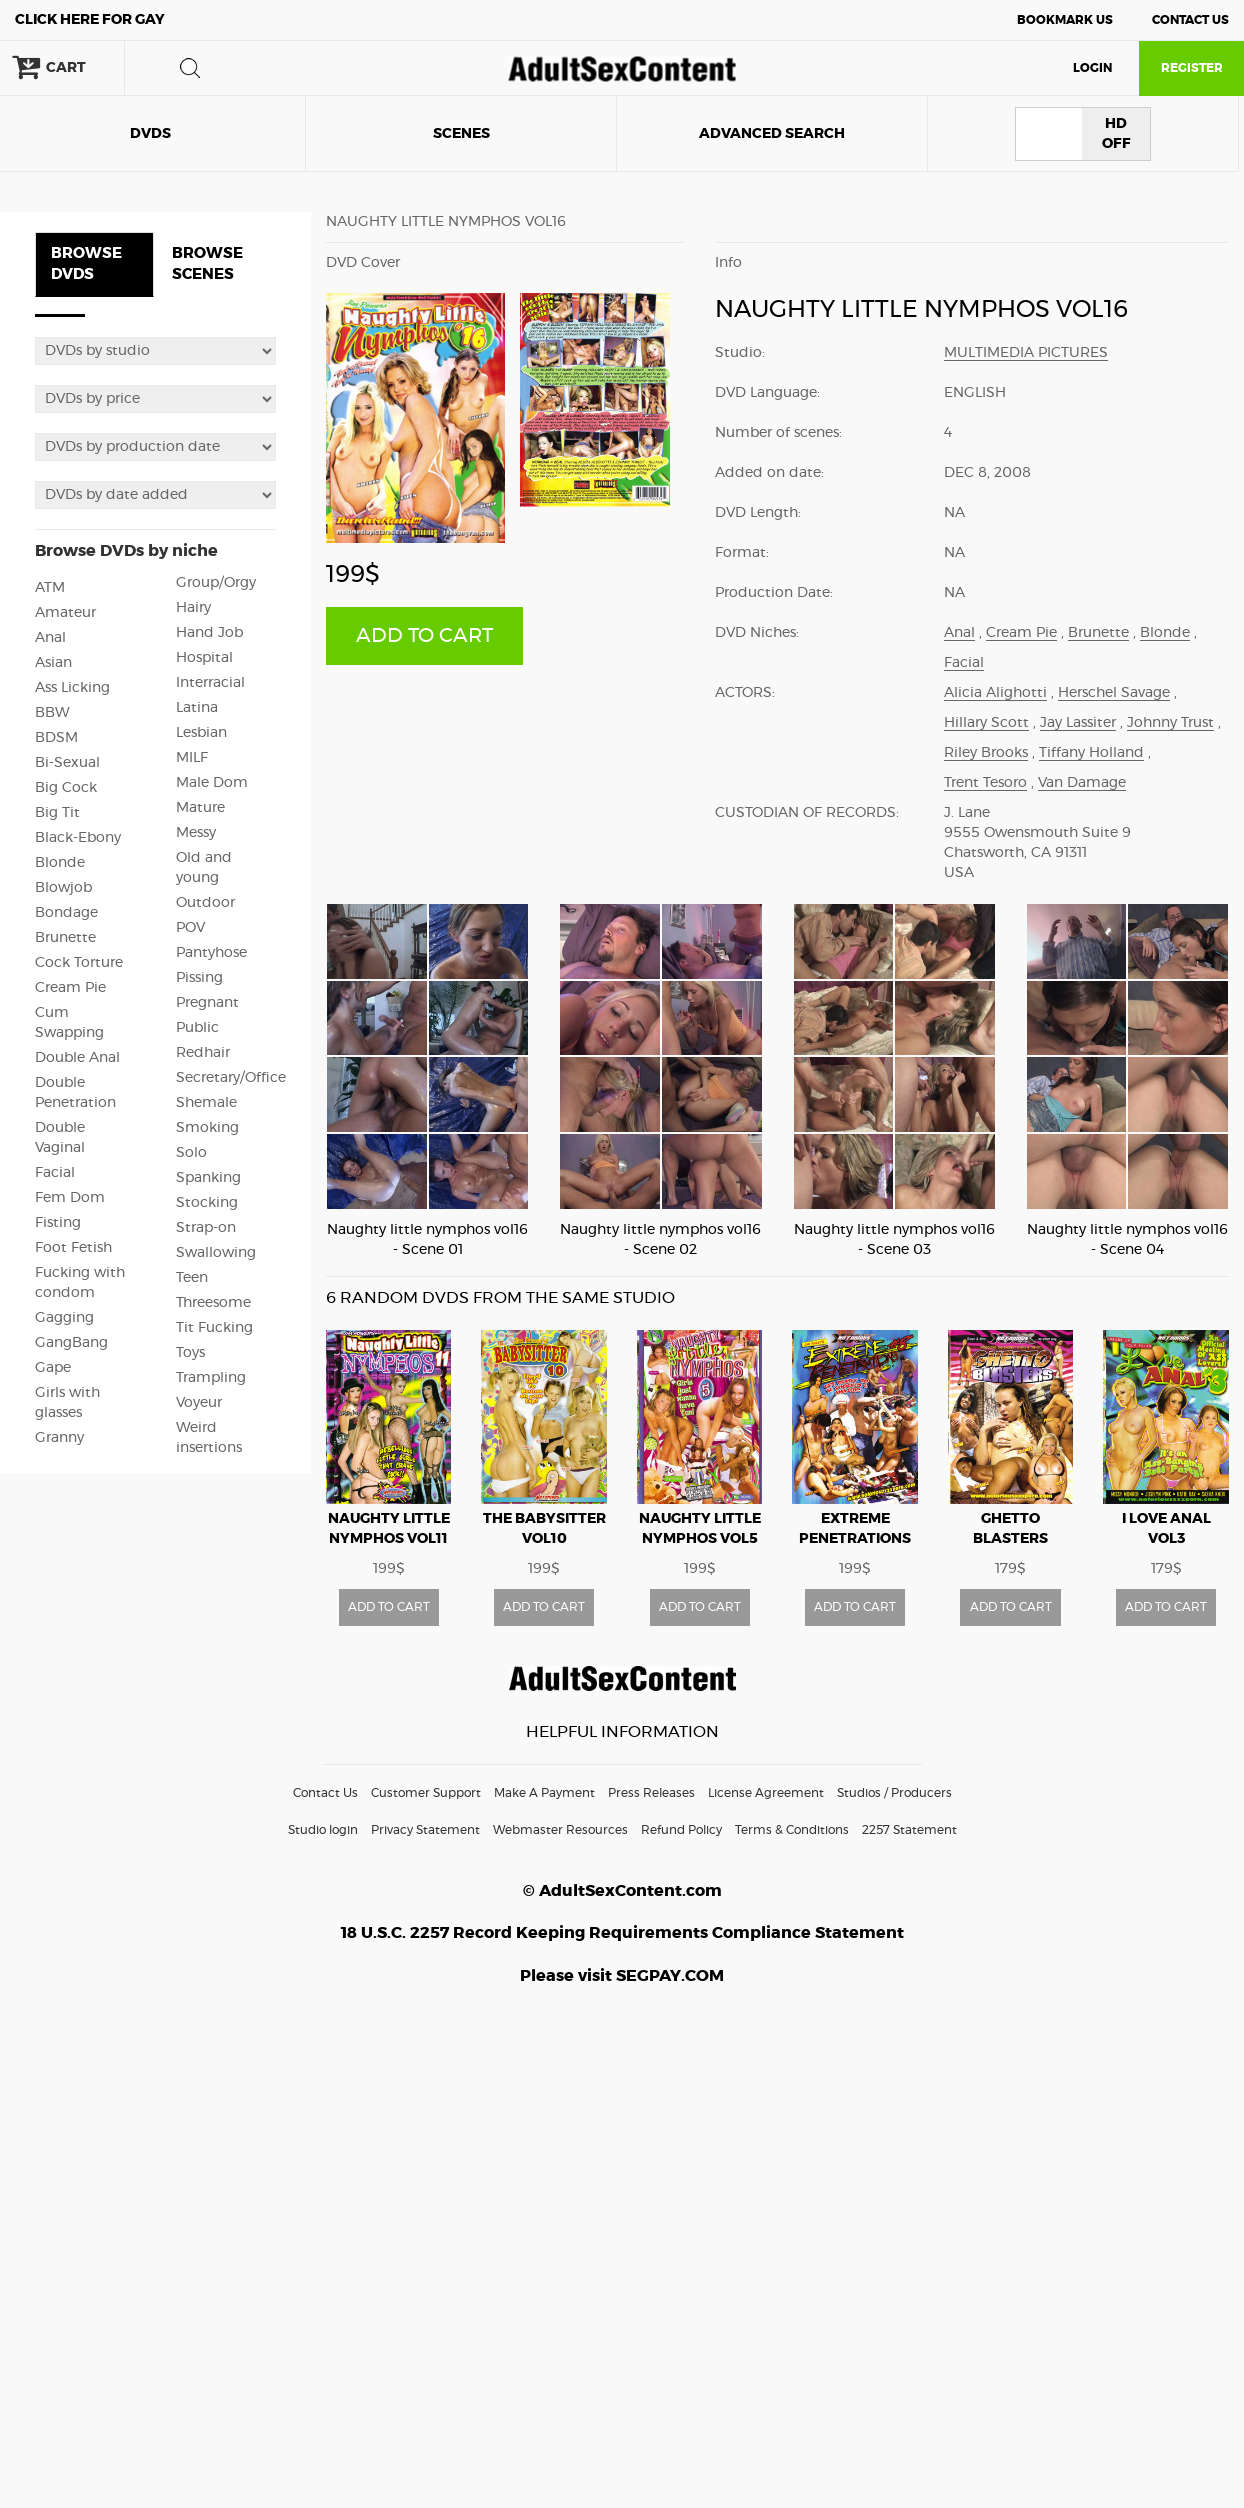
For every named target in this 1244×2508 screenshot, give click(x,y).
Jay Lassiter (1078, 723)
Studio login (323, 1830)
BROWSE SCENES (207, 264)
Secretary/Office (231, 1078)
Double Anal (77, 1058)
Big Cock (66, 788)
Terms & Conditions (792, 1830)
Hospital (204, 658)
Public (197, 1028)
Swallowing (216, 1253)
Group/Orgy (216, 583)
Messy (196, 833)
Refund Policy (681, 1830)
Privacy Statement (425, 1830)
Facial (55, 1173)
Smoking (207, 1128)
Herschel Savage (1114, 693)
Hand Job (209, 633)
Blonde (60, 863)
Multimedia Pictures (1026, 353)
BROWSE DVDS (86, 264)
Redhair (203, 1053)
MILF (192, 758)
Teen (192, 1278)
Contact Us (1190, 20)
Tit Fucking (214, 1328)
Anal (50, 638)
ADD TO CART (424, 636)
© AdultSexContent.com (622, 1891)
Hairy (193, 608)
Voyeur (199, 1403)
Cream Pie (70, 988)
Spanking (208, 1178)
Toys (190, 1353)
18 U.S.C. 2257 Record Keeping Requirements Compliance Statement (622, 1933)
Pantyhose (211, 953)
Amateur (65, 613)
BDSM (56, 738)
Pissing (199, 978)
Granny (59, 1438)
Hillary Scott (986, 723)
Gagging (64, 1318)
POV (190, 928)
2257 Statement (909, 1830)
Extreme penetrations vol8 (855, 1539)
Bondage (66, 913)
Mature (200, 808)
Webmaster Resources (560, 1830)
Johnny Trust (1170, 723)
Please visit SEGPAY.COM (622, 1976)
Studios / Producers (894, 1793)
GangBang (71, 1343)
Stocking (207, 1203)
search (190, 68)
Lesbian (201, 733)
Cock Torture (79, 963)
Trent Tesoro (985, 783)
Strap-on (206, 1228)
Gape (53, 1368)
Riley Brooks (986, 753)
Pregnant (207, 1003)
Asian (53, 663)
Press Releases (651, 1793)
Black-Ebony (78, 838)
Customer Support (426, 1793)
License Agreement (766, 1793)
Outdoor (205, 903)
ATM (50, 588)
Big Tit (57, 813)
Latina (197, 708)
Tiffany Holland (1091, 753)
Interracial (210, 683)
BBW (52, 713)
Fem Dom (70, 1198)
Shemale (206, 1103)
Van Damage (1082, 783)
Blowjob (63, 888)
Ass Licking (72, 688)
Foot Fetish (73, 1248)
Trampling (211, 1378)
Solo (191, 1153)
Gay (90, 20)
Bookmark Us (1065, 20)
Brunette (65, 938)
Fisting (58, 1223)
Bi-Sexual (67, 763)
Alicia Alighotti (995, 693)
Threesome (213, 1303)
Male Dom (212, 783)
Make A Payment (544, 1793)
